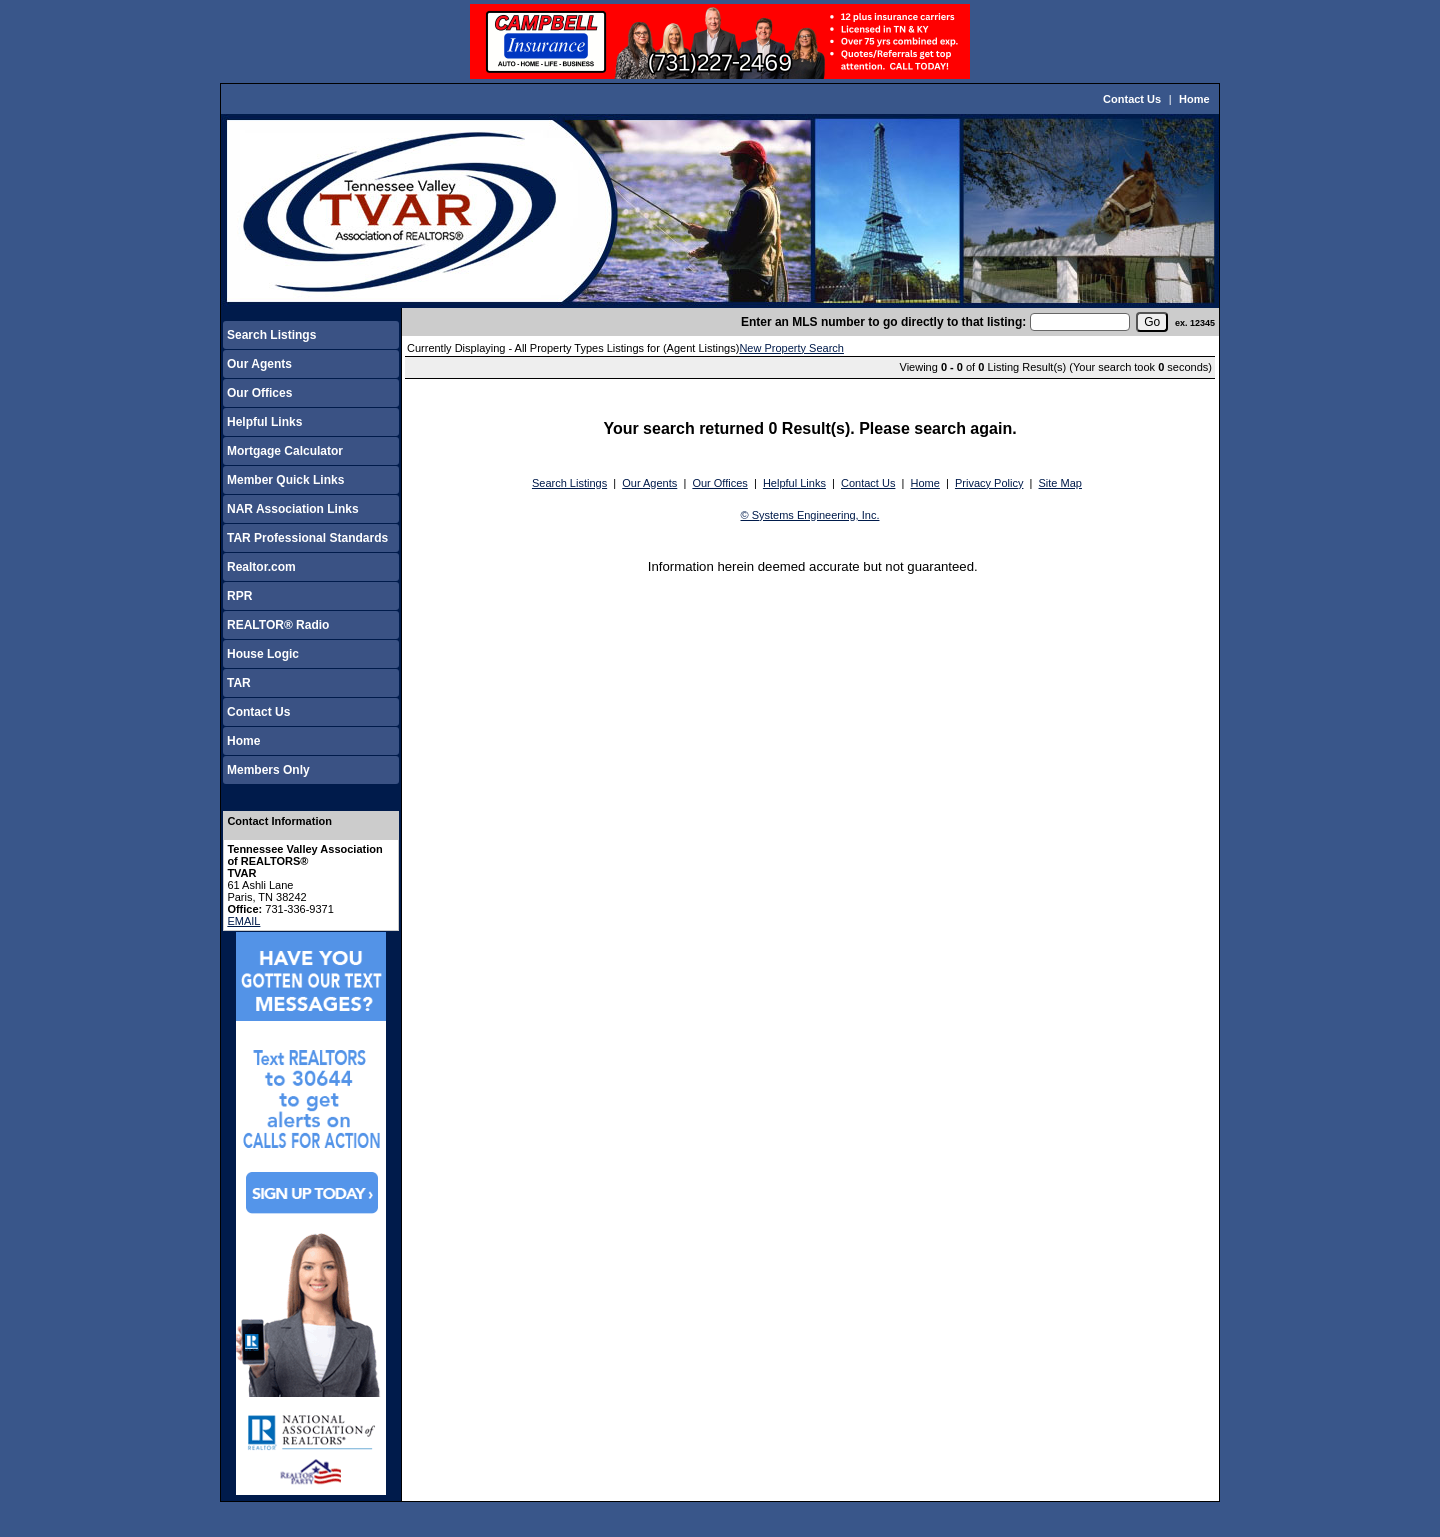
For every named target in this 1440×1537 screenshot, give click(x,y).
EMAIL (243, 921)
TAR (239, 683)
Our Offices (259, 393)
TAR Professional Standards (307, 538)
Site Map (1060, 483)
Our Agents (259, 364)
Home (1194, 99)
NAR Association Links (293, 509)
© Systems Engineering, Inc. (810, 515)
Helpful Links (264, 422)
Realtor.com (261, 567)
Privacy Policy (989, 483)
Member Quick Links (285, 480)
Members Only (268, 770)
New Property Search (791, 348)
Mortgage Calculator (285, 451)
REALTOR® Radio (278, 625)
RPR (239, 596)
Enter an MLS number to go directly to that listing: (883, 322)
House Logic (263, 654)
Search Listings (271, 335)
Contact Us (1132, 99)
